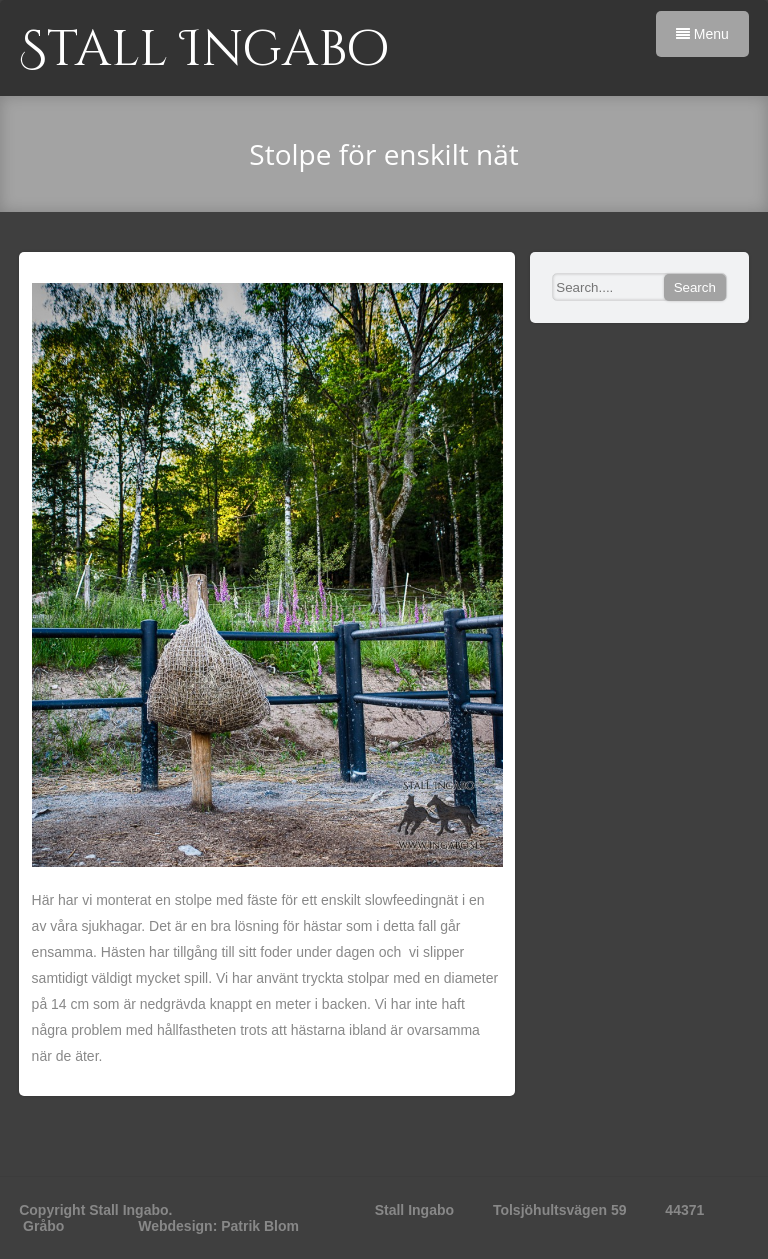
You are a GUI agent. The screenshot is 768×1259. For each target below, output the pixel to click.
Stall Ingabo (204, 50)
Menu (702, 34)
